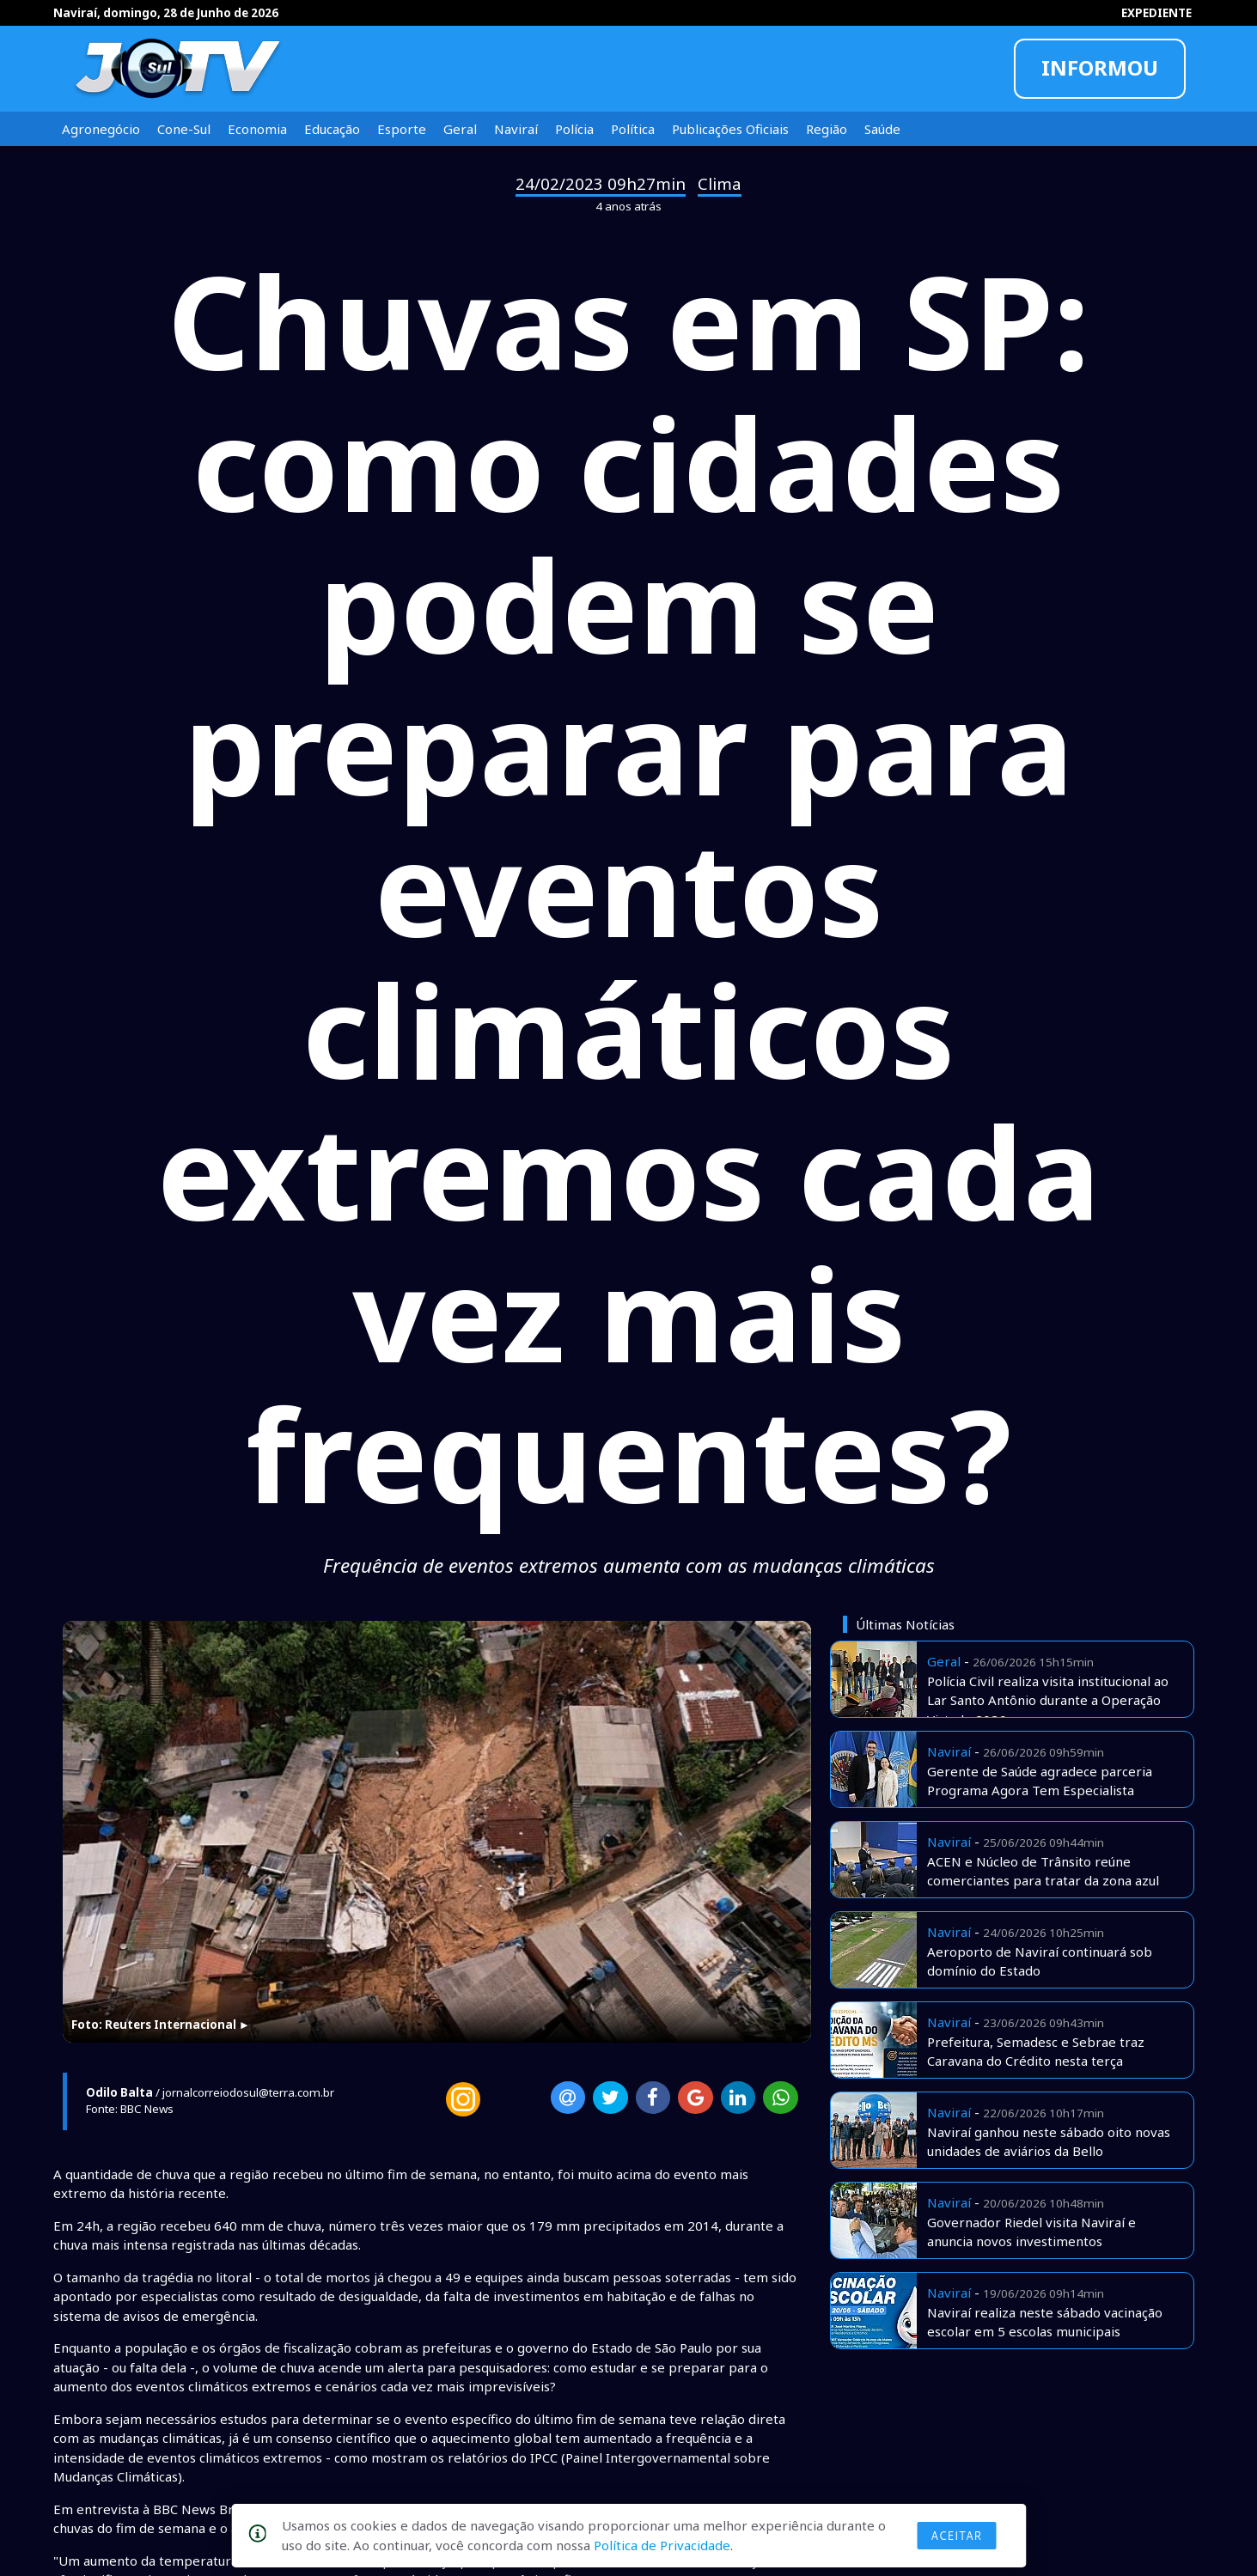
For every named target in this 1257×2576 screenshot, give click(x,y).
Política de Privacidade (662, 2545)
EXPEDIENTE (1156, 13)
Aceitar (956, 2535)
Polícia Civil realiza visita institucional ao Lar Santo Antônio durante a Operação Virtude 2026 (1048, 1700)
